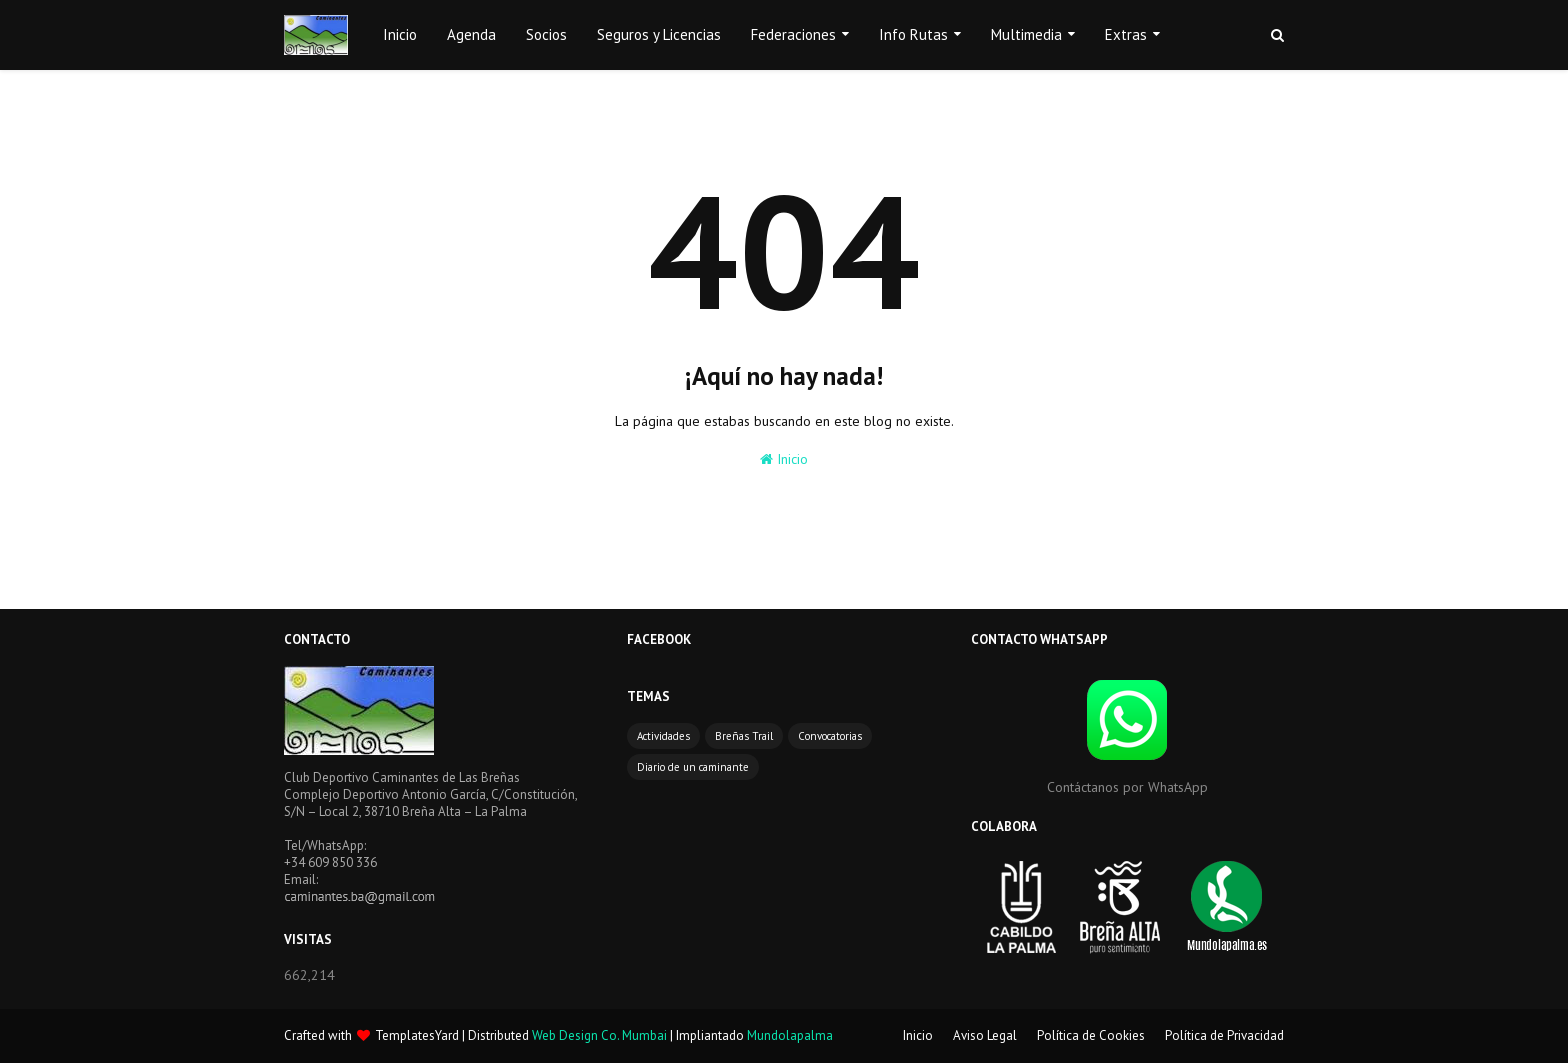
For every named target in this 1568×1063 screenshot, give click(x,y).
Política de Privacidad (1224, 1035)
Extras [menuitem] (1126, 34)
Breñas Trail (744, 736)
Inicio (784, 459)
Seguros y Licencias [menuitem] (659, 34)
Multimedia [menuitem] (1026, 34)
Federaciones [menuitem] (793, 34)
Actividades (663, 736)
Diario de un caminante (693, 767)
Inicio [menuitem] (400, 34)
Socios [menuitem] (546, 34)
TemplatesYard (417, 1035)
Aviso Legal (985, 1035)
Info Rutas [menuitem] (913, 34)
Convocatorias (830, 736)
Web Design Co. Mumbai (599, 1035)
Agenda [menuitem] (471, 34)
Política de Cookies (1091, 1035)
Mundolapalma (790, 1035)
